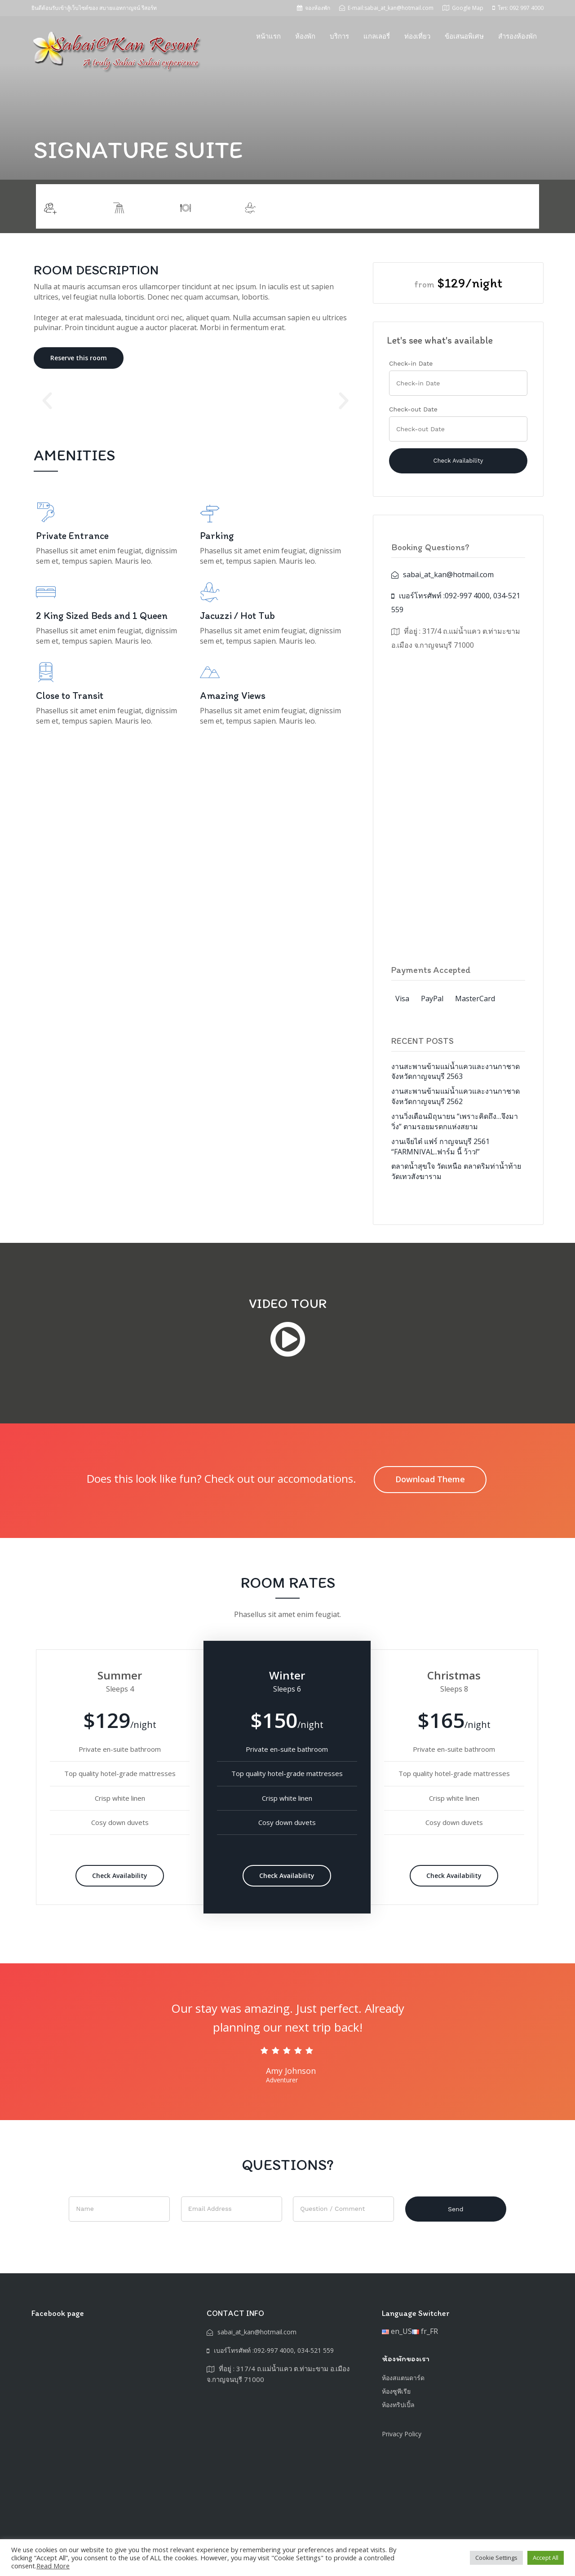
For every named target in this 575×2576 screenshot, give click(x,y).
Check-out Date (413, 409)
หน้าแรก (268, 36)
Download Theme (430, 1479)
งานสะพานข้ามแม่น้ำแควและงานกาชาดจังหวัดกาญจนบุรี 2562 (455, 1096)
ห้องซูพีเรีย (396, 2391)
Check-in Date (411, 363)
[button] (47, 401)
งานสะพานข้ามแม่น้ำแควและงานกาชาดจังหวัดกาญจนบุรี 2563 (455, 1071)
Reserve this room (78, 357)
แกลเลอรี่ (376, 36)
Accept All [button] (545, 2558)
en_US (397, 2331)
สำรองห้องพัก (517, 36)
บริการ (339, 36)
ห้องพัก (305, 36)
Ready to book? (497, 206)
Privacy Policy (401, 2434)
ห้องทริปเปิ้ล (398, 2404)
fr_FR (425, 2331)
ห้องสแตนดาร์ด (403, 2377)
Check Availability (119, 1875)
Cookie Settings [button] (496, 2558)
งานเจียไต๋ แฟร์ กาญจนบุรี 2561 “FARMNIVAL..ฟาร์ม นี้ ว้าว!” (440, 1146)
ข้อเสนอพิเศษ (464, 36)
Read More (53, 2565)
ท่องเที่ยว (417, 36)
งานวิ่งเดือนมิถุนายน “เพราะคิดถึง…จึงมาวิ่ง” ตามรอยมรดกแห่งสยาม (454, 1121)
